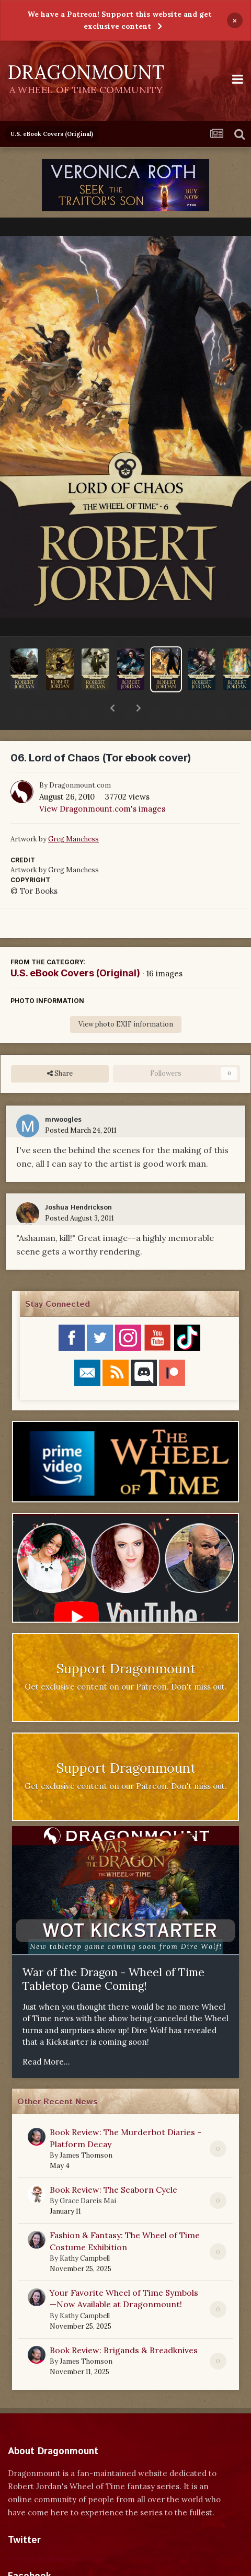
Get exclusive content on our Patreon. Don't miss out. (126, 1660)
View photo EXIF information (125, 997)
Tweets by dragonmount (54, 2531)
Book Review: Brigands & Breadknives (124, 2323)
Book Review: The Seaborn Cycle (113, 2162)
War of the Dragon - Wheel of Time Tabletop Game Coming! (113, 1952)
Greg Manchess (73, 811)
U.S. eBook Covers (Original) (75, 945)
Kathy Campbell (85, 2231)
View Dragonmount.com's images (102, 782)
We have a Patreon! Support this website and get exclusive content (119, 20)
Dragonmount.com (80, 758)
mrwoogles (63, 1093)
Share (60, 1046)
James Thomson (86, 2128)
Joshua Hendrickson (78, 1181)
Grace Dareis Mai (88, 2173)
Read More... (46, 2034)
